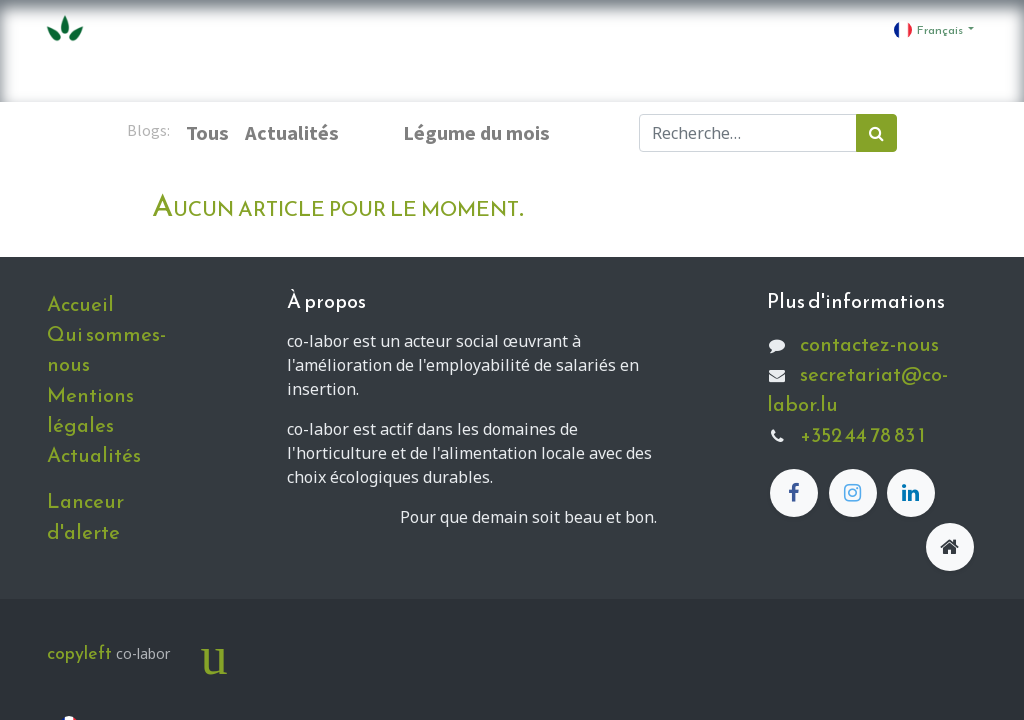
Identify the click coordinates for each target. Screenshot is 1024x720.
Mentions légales (90, 410)
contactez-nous (869, 344)
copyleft (79, 653)
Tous (207, 133)
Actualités (94, 455)
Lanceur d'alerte (85, 516)
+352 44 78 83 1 (862, 435)
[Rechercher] (876, 133)
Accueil (80, 304)
